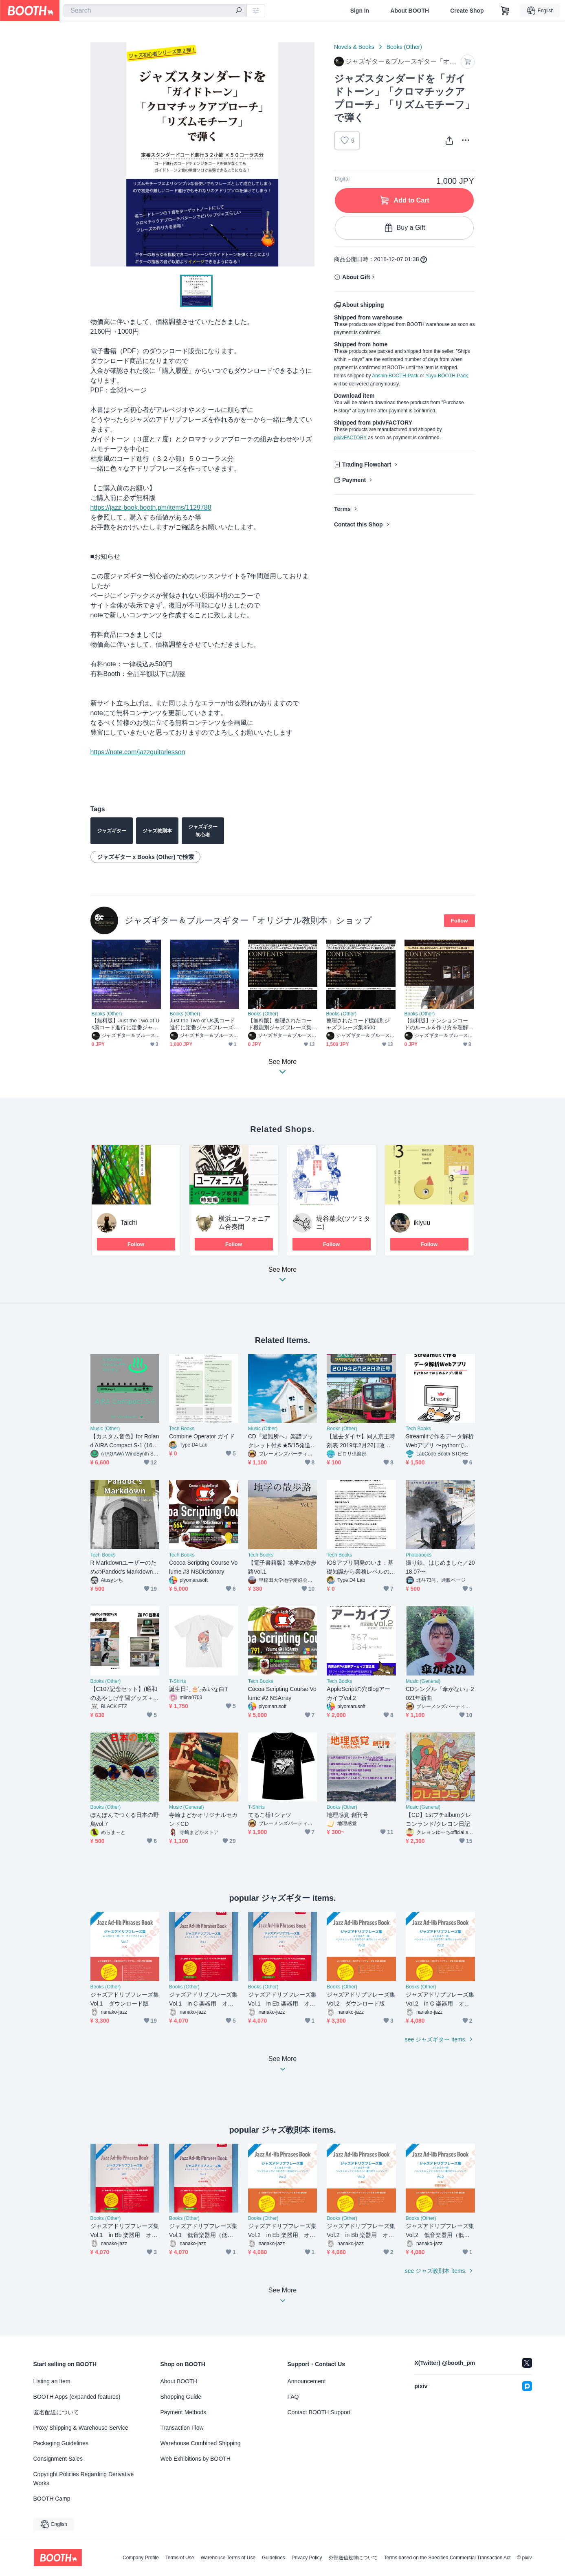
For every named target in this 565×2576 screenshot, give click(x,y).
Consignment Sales (58, 2458)
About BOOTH (409, 10)
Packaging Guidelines (60, 2443)
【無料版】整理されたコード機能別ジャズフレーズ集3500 (281, 1024)
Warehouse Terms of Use (227, 2557)
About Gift (356, 277)
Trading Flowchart (366, 464)
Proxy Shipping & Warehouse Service (80, 2427)
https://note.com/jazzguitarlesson (137, 752)
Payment (354, 480)
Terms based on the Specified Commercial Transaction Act (447, 2557)
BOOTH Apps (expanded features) (77, 2396)
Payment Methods (183, 2412)
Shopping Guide (180, 2396)
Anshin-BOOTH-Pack (395, 376)
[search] (239, 11)
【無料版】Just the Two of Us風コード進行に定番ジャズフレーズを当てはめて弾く (126, 1024)
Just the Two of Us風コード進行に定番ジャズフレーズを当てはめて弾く (202, 1024)
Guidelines (273, 2557)
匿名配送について (56, 2412)
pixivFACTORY (350, 437)
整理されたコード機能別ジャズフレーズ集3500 (358, 1023)
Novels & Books (354, 47)
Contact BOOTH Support (319, 2412)
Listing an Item (51, 2381)
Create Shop (467, 10)
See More (282, 1276)
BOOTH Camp (51, 2498)
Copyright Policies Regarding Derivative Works (83, 2478)
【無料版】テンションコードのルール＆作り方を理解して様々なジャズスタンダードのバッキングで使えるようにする (436, 1024)
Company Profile (141, 2557)
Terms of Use (179, 2557)
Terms (342, 509)
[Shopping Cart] (505, 10)
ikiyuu (422, 1222)
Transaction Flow (182, 2427)
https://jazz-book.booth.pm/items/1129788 (150, 507)
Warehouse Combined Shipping (200, 2443)
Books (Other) (404, 47)
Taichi (129, 1222)
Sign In (359, 10)
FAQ (293, 2396)
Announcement (307, 2381)
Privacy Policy (307, 2557)
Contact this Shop (358, 524)
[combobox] (155, 10)
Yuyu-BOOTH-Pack (446, 376)
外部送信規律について (353, 2557)
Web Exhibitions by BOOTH (195, 2458)
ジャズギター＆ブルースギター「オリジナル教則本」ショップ (248, 920)
